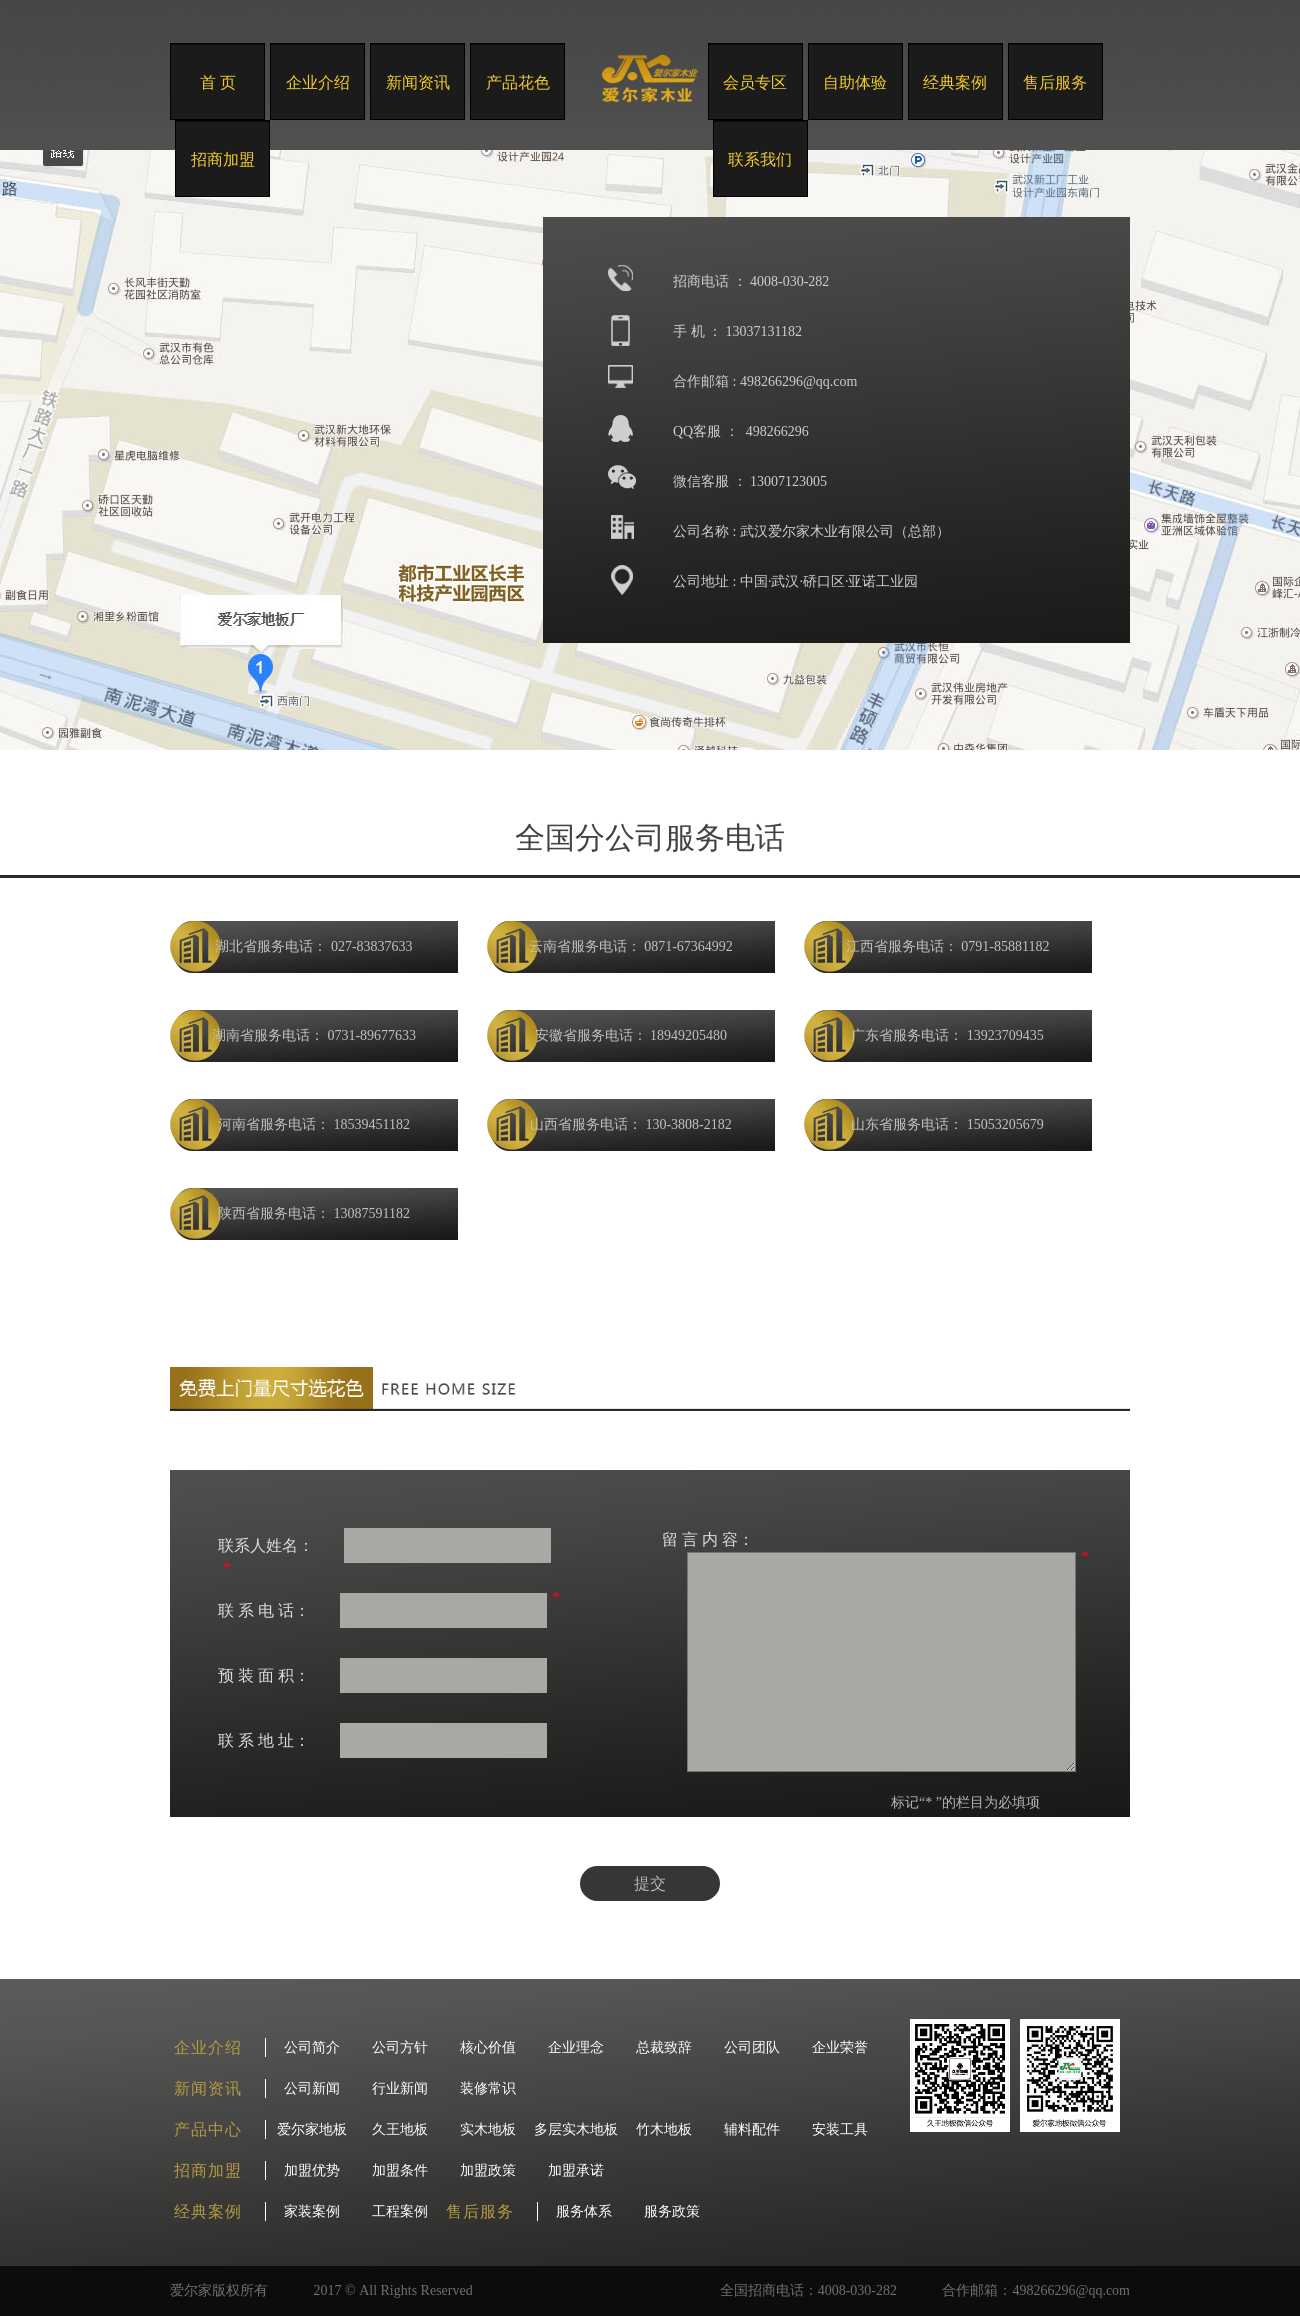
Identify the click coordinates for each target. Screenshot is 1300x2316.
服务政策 (672, 2211)
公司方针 (400, 2047)
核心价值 (488, 2047)
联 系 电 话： (264, 1610)
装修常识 (488, 2088)
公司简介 (312, 2047)
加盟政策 (488, 2170)
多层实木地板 (576, 2129)
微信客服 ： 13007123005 (750, 481)
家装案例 (312, 2211)
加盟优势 (312, 2170)
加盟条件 (400, 2170)
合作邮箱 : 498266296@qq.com (765, 381)
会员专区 (755, 82)
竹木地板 (664, 2129)
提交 (650, 1883)
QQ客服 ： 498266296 (741, 431)
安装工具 (840, 2129)
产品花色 (518, 82)
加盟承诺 (576, 2170)
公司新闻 (312, 2088)
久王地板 (400, 2129)
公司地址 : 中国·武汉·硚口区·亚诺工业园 (795, 581)
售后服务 (1055, 82)
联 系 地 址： (264, 1740)
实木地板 (488, 2129)
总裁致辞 (664, 2047)
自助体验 (855, 82)
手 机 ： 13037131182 (737, 331)
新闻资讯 (418, 82)
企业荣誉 (840, 2047)
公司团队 (752, 2047)
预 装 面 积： (264, 1675)
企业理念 (576, 2047)
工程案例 (400, 2211)
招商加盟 (223, 159)
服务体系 (584, 2211)
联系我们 (760, 159)
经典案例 (955, 82)
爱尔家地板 (312, 2129)
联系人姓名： (266, 1545)
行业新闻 (400, 2088)
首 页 (218, 82)
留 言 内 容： (708, 1539)
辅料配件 (752, 2129)
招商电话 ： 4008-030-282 (751, 281)
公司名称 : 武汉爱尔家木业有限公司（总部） (811, 531)
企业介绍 (318, 82)
